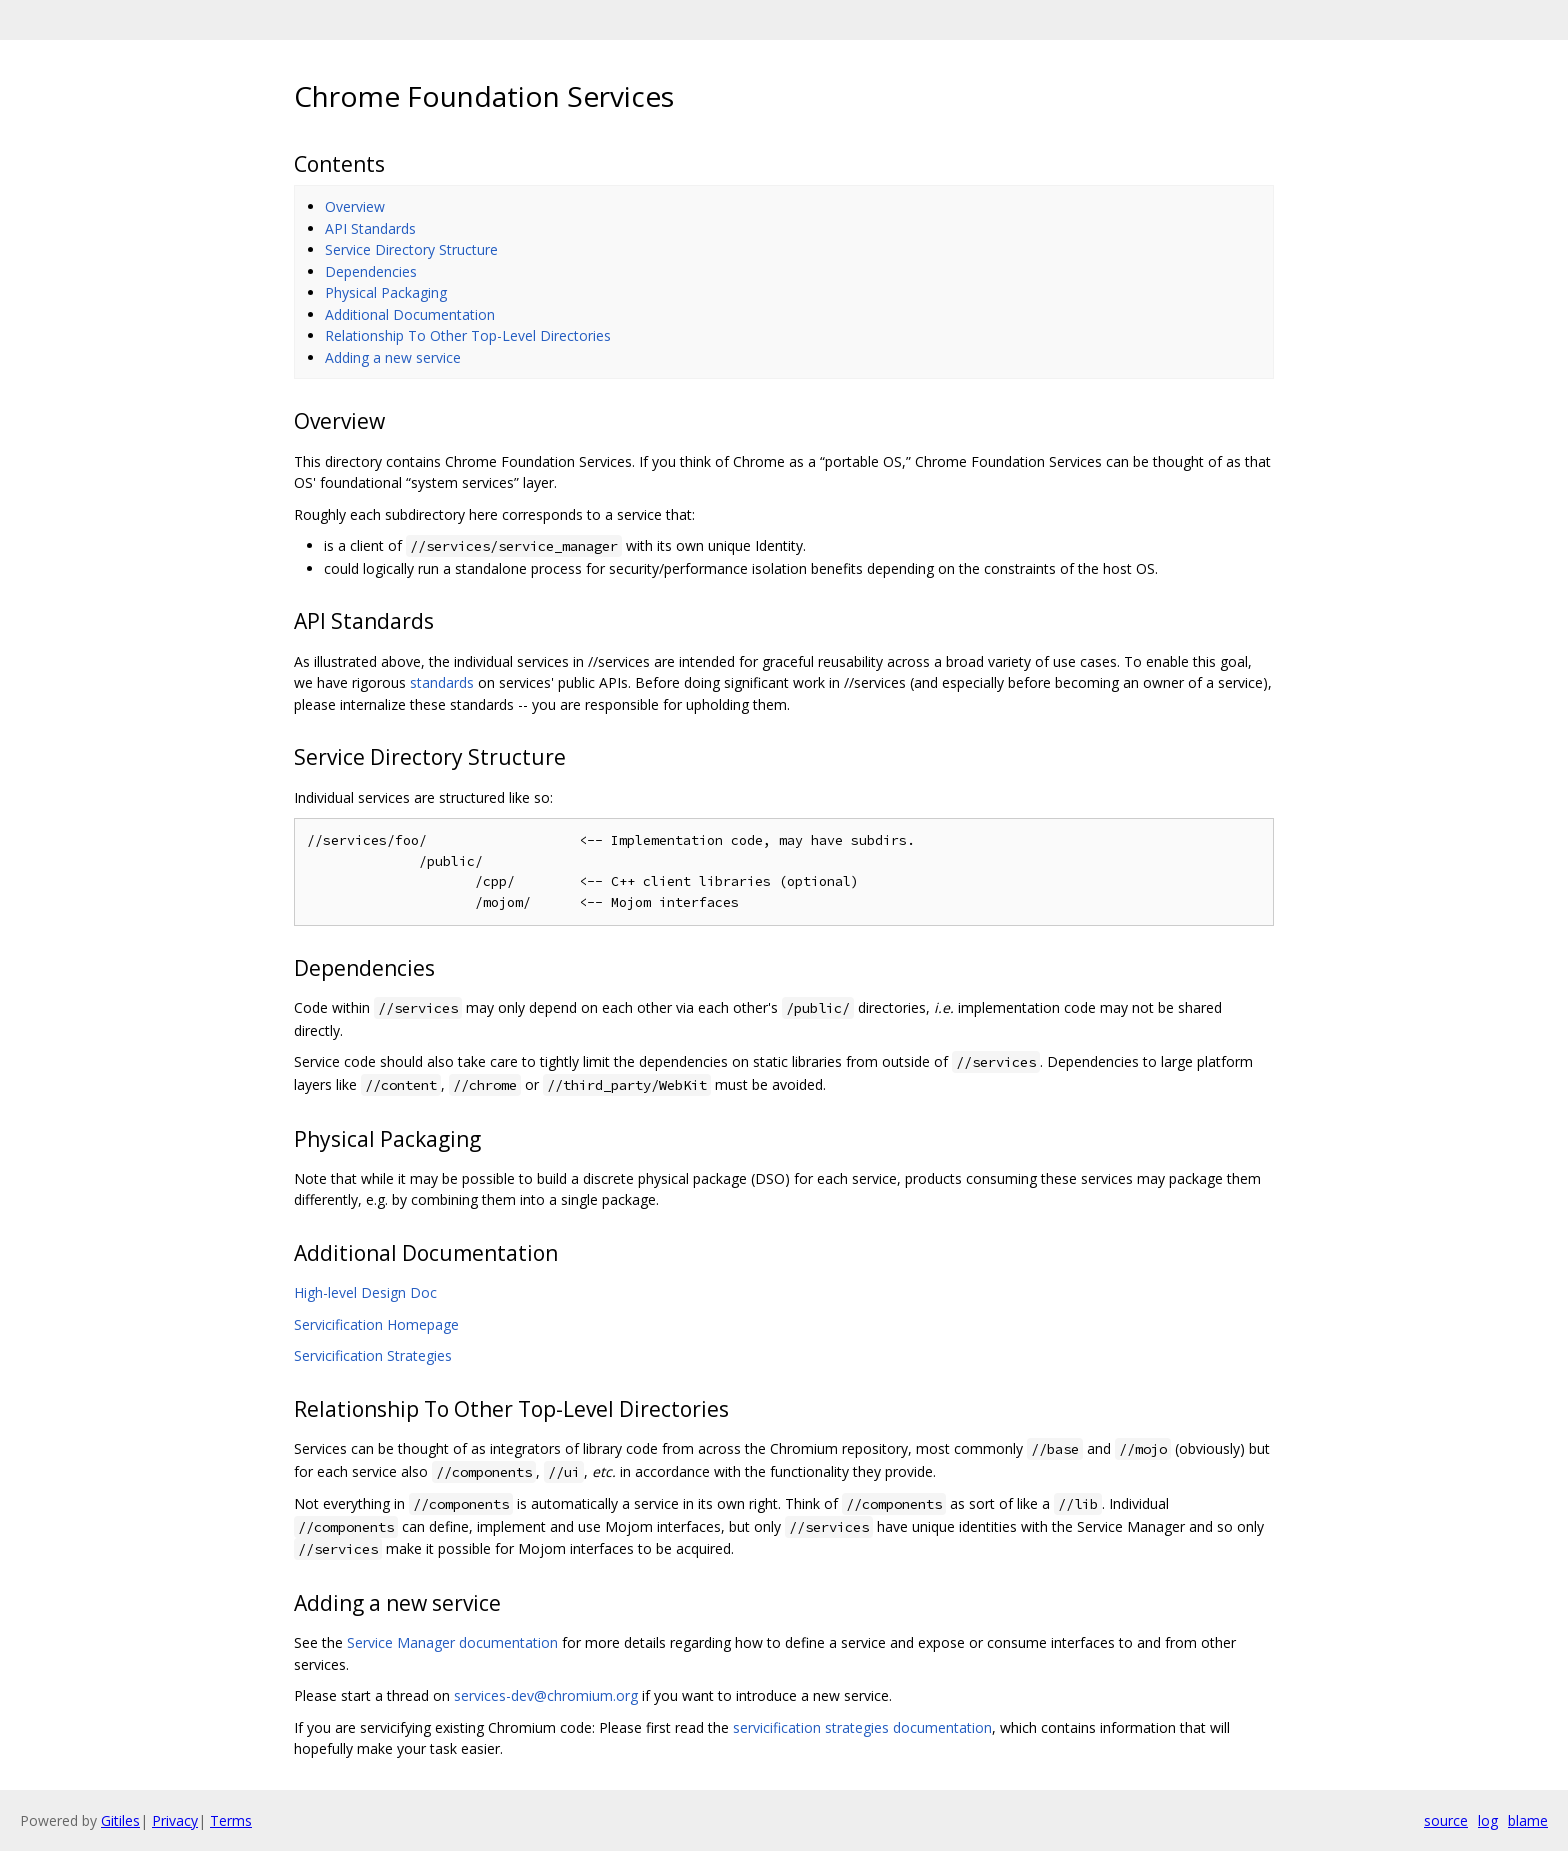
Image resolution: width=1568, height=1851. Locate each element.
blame (1528, 1820)
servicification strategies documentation (862, 1727)
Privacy (175, 1820)
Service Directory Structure (411, 249)
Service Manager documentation (452, 1642)
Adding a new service (393, 357)
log (1488, 1820)
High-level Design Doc (365, 1292)
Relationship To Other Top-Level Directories (468, 335)
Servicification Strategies (373, 1355)
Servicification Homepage (376, 1324)
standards (442, 682)
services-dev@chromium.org (546, 1695)
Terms (231, 1820)
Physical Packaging (386, 292)
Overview (355, 206)
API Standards (370, 228)
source (1446, 1820)
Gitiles (120, 1820)
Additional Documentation (410, 314)
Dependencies (371, 271)
